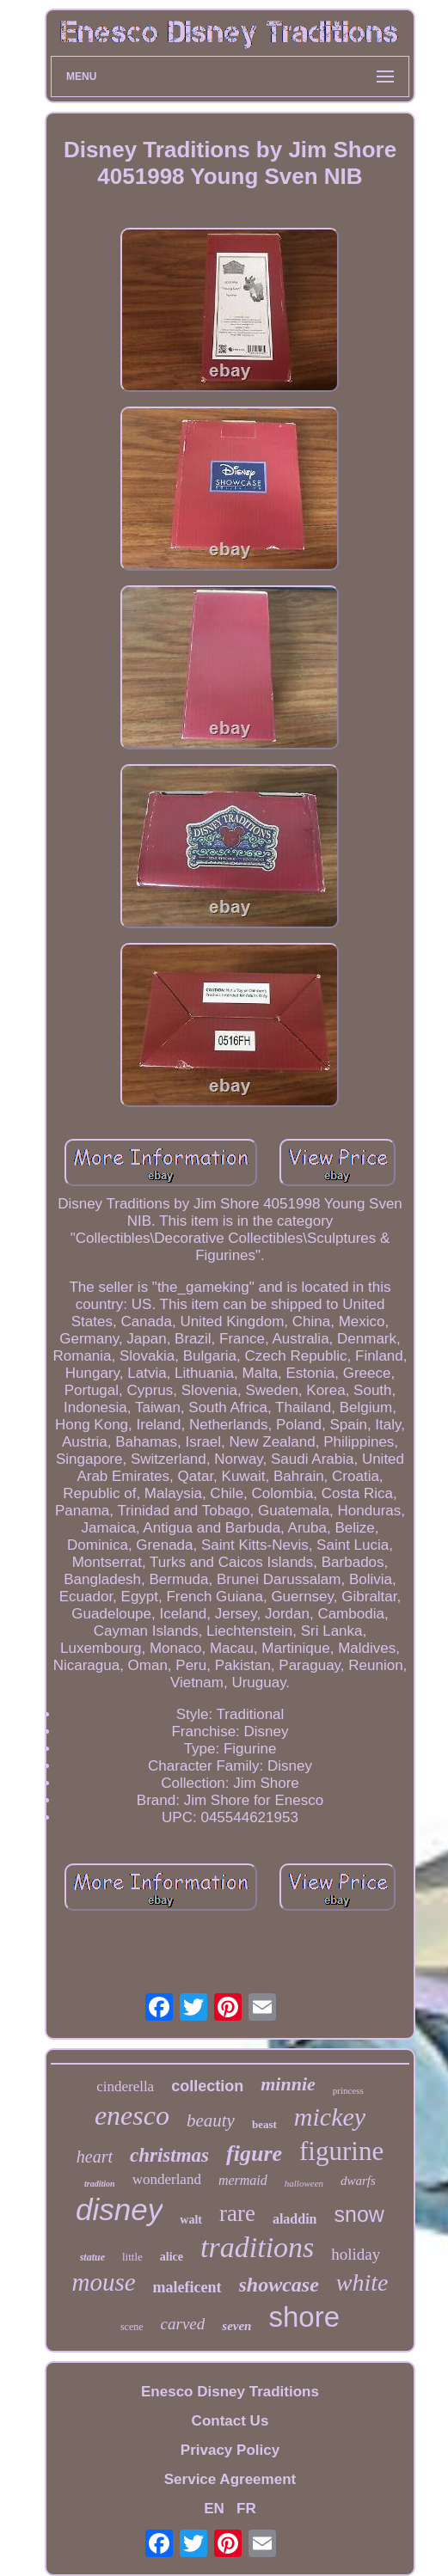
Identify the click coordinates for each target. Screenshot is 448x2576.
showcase (279, 2284)
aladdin (295, 2219)
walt (191, 2219)
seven (236, 2326)
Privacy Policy (230, 2450)
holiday (355, 2254)
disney (119, 2209)
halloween (304, 2183)
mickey (329, 2116)
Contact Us (230, 2421)
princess (348, 2090)
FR (246, 2508)
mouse (103, 2282)
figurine (341, 2151)
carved (183, 2324)
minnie (288, 2084)
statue (92, 2257)
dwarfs (358, 2180)
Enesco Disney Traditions (230, 2391)
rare (237, 2213)
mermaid (242, 2180)
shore (304, 2317)
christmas (169, 2155)
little (132, 2256)
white (362, 2282)
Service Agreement (230, 2479)
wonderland (166, 2179)
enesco (132, 2115)
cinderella (125, 2086)
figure (254, 2153)
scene (132, 2327)
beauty (211, 2120)
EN (214, 2508)
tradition (99, 2183)
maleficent (187, 2287)
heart (95, 2156)
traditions (257, 2247)
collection (207, 2086)
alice (171, 2256)
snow (359, 2214)
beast (264, 2124)
